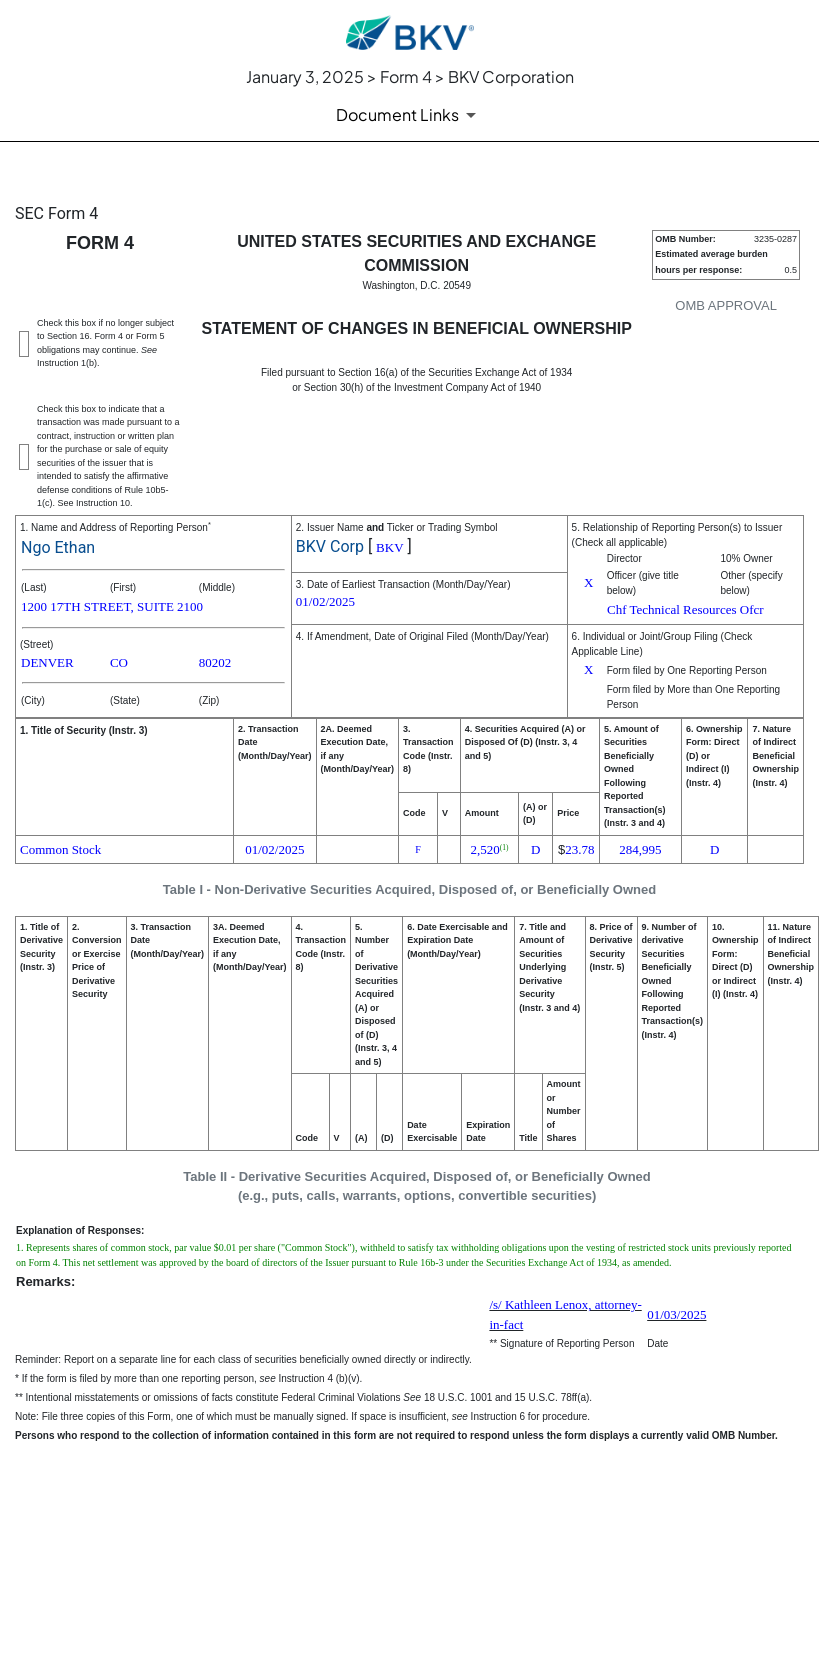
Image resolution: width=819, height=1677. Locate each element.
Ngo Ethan (58, 547)
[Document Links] (409, 115)
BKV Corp (330, 546)
